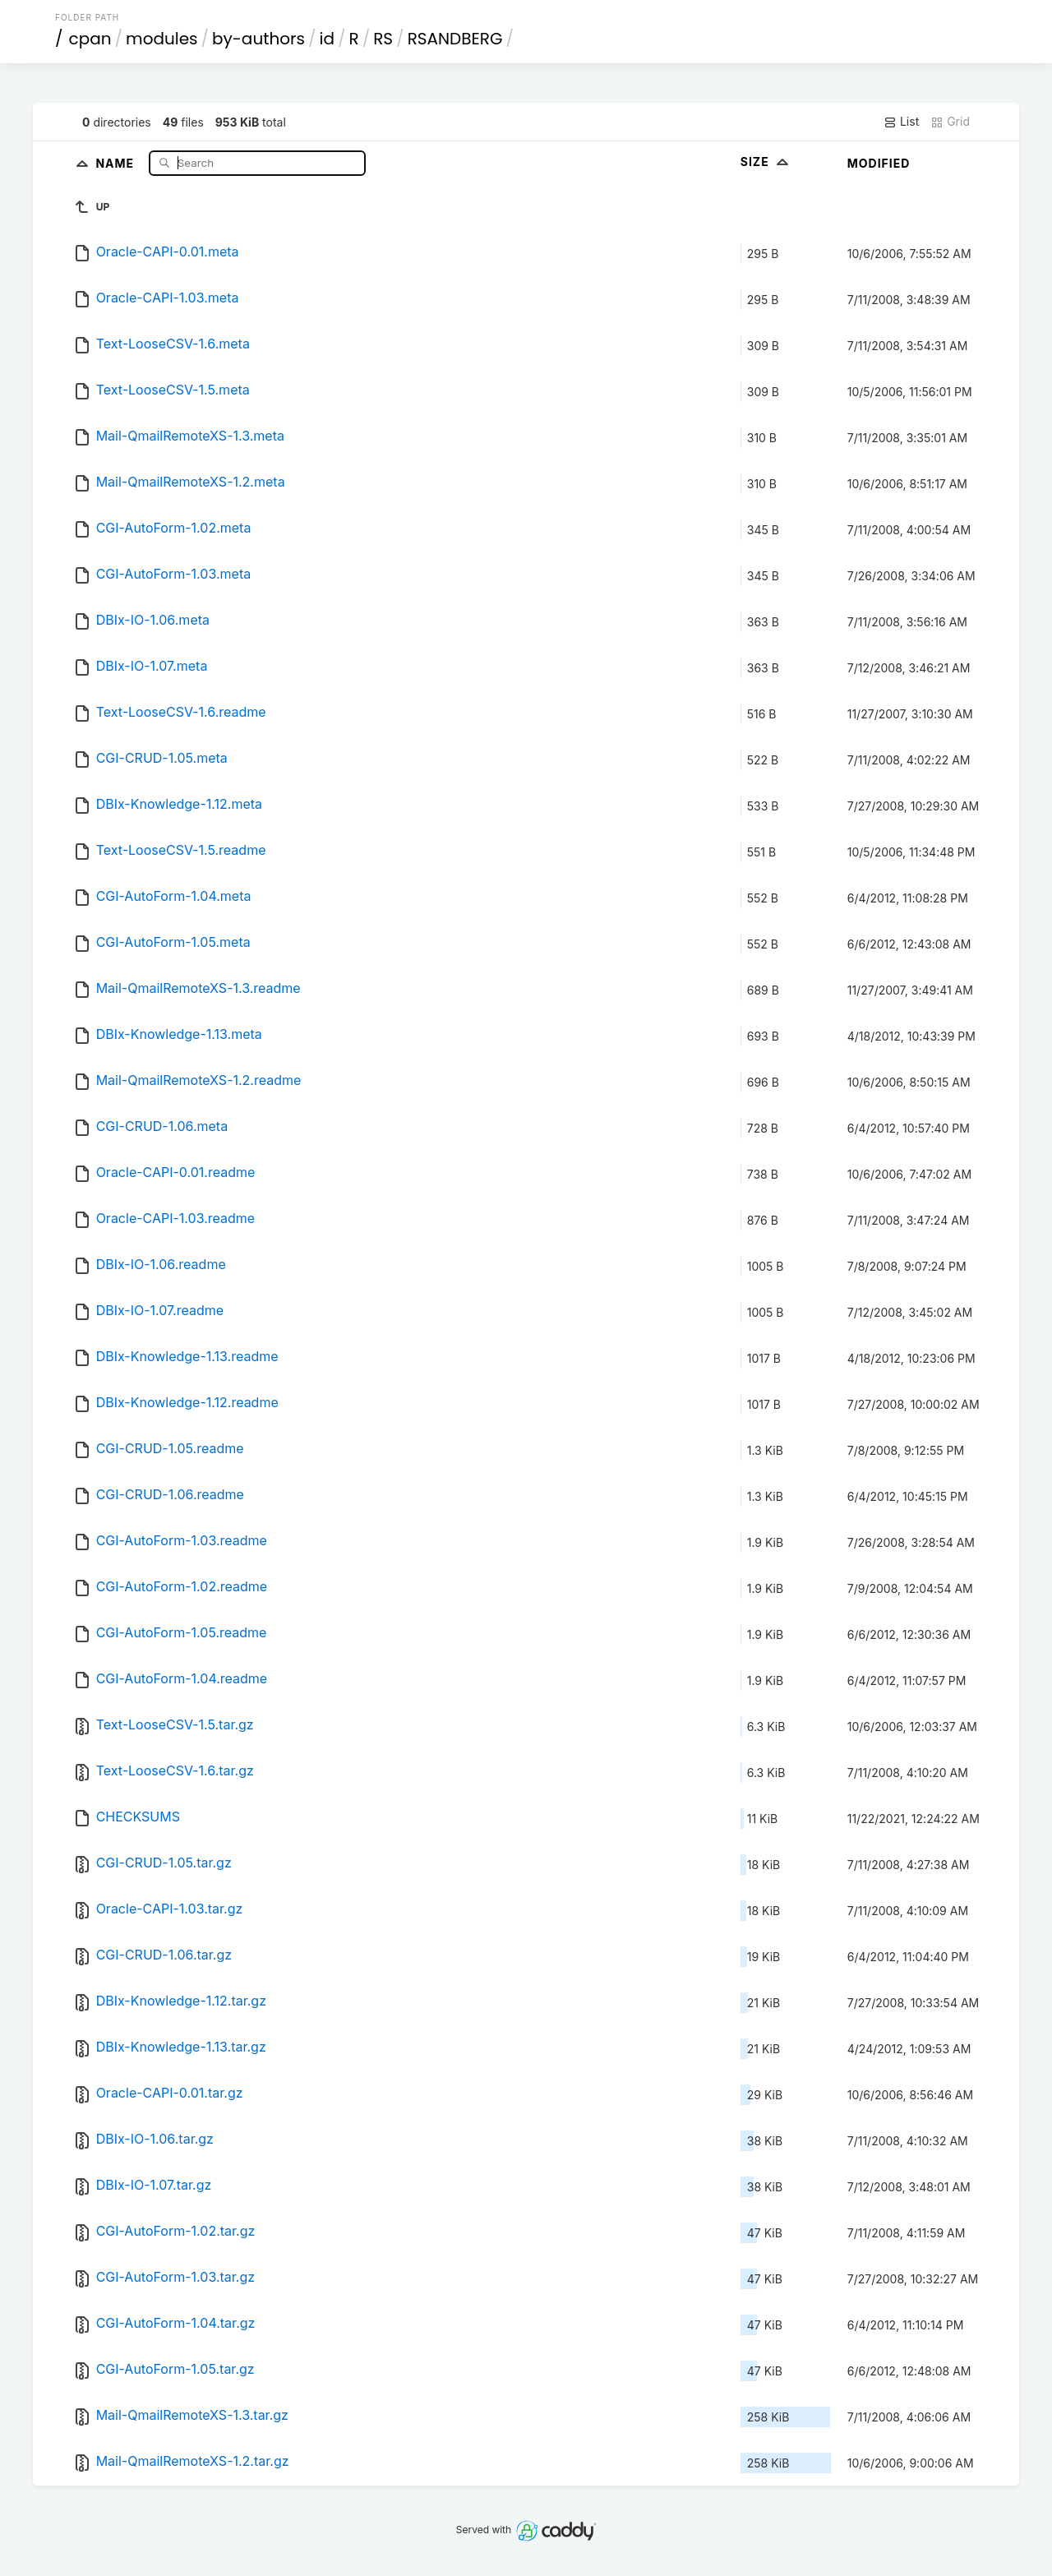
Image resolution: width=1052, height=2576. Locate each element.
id (327, 38)
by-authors (258, 38)
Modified (879, 163)
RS (383, 38)
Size (766, 162)
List (901, 121)
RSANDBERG (455, 38)
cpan (90, 38)
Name (116, 162)
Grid (950, 121)
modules (161, 38)
